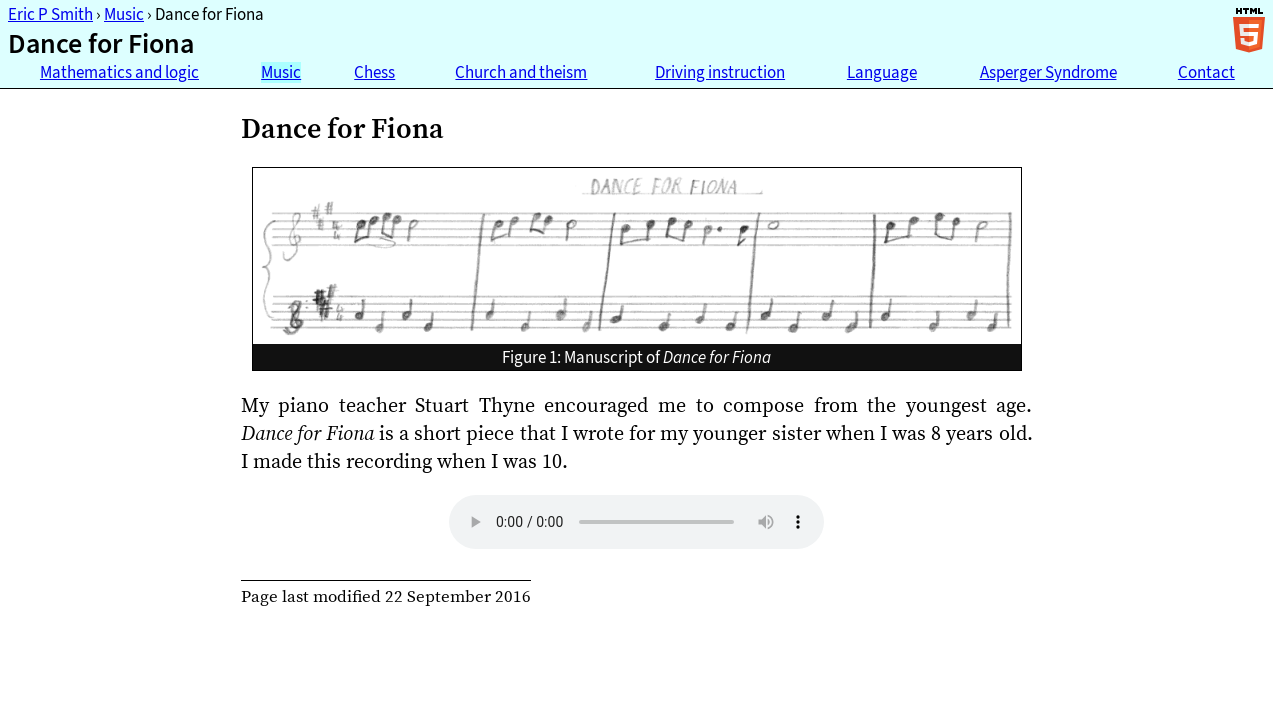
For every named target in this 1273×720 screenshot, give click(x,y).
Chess (374, 72)
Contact (1206, 72)
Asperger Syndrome (1048, 72)
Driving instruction (720, 72)
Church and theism (521, 72)
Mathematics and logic (119, 72)
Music (124, 14)
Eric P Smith (50, 14)
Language (882, 72)
